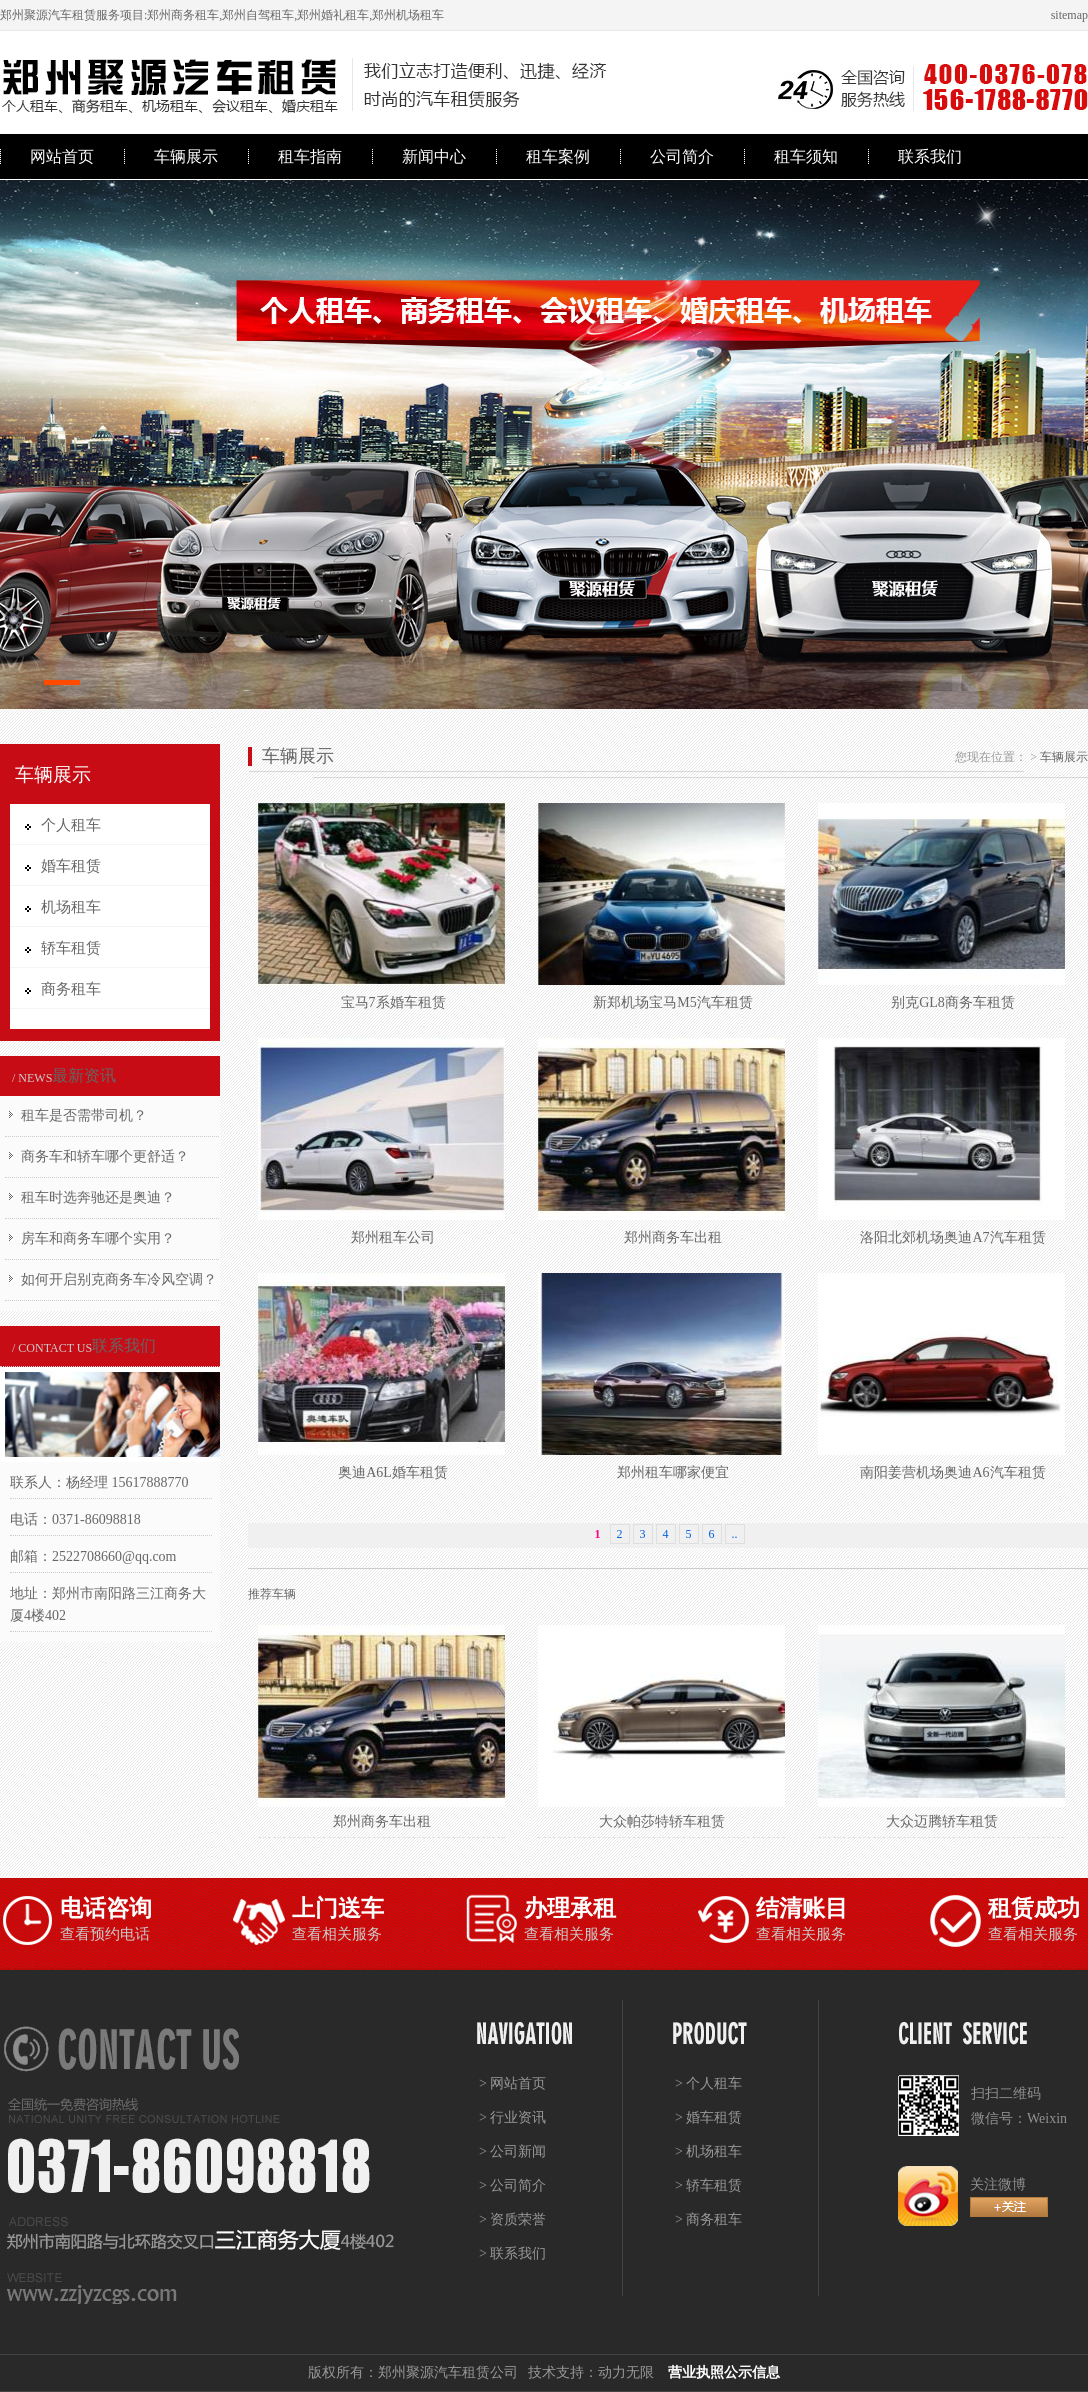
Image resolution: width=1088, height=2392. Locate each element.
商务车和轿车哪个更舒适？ (105, 1156)
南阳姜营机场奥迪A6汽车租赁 (952, 1472)
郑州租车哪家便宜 (673, 1472)
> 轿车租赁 (708, 2185)
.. (735, 1534)
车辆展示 (186, 156)
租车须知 (806, 156)
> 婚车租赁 (708, 2117)
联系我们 (930, 156)
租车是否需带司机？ (84, 1115)
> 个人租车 (708, 2083)
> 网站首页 (512, 2083)
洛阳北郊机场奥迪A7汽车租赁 (952, 1237)
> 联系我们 (512, 2253)
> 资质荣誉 (512, 2219)
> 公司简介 (512, 2185)
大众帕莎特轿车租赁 (662, 1821)
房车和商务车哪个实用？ (98, 1238)
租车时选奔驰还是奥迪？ (98, 1197)
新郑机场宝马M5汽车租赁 (672, 1002)
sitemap (1069, 15)
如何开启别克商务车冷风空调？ (119, 1279)
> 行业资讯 (512, 2117)
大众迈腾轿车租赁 (942, 1821)
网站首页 (62, 156)
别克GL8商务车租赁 (953, 1002)
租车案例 (558, 156)
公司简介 (682, 156)
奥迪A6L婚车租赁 (393, 1472)
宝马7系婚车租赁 (393, 1002)
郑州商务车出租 (673, 1237)
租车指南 (310, 156)
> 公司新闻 (512, 2151)
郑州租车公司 (393, 1237)
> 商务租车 (708, 2219)
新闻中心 (434, 156)
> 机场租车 (708, 2151)
